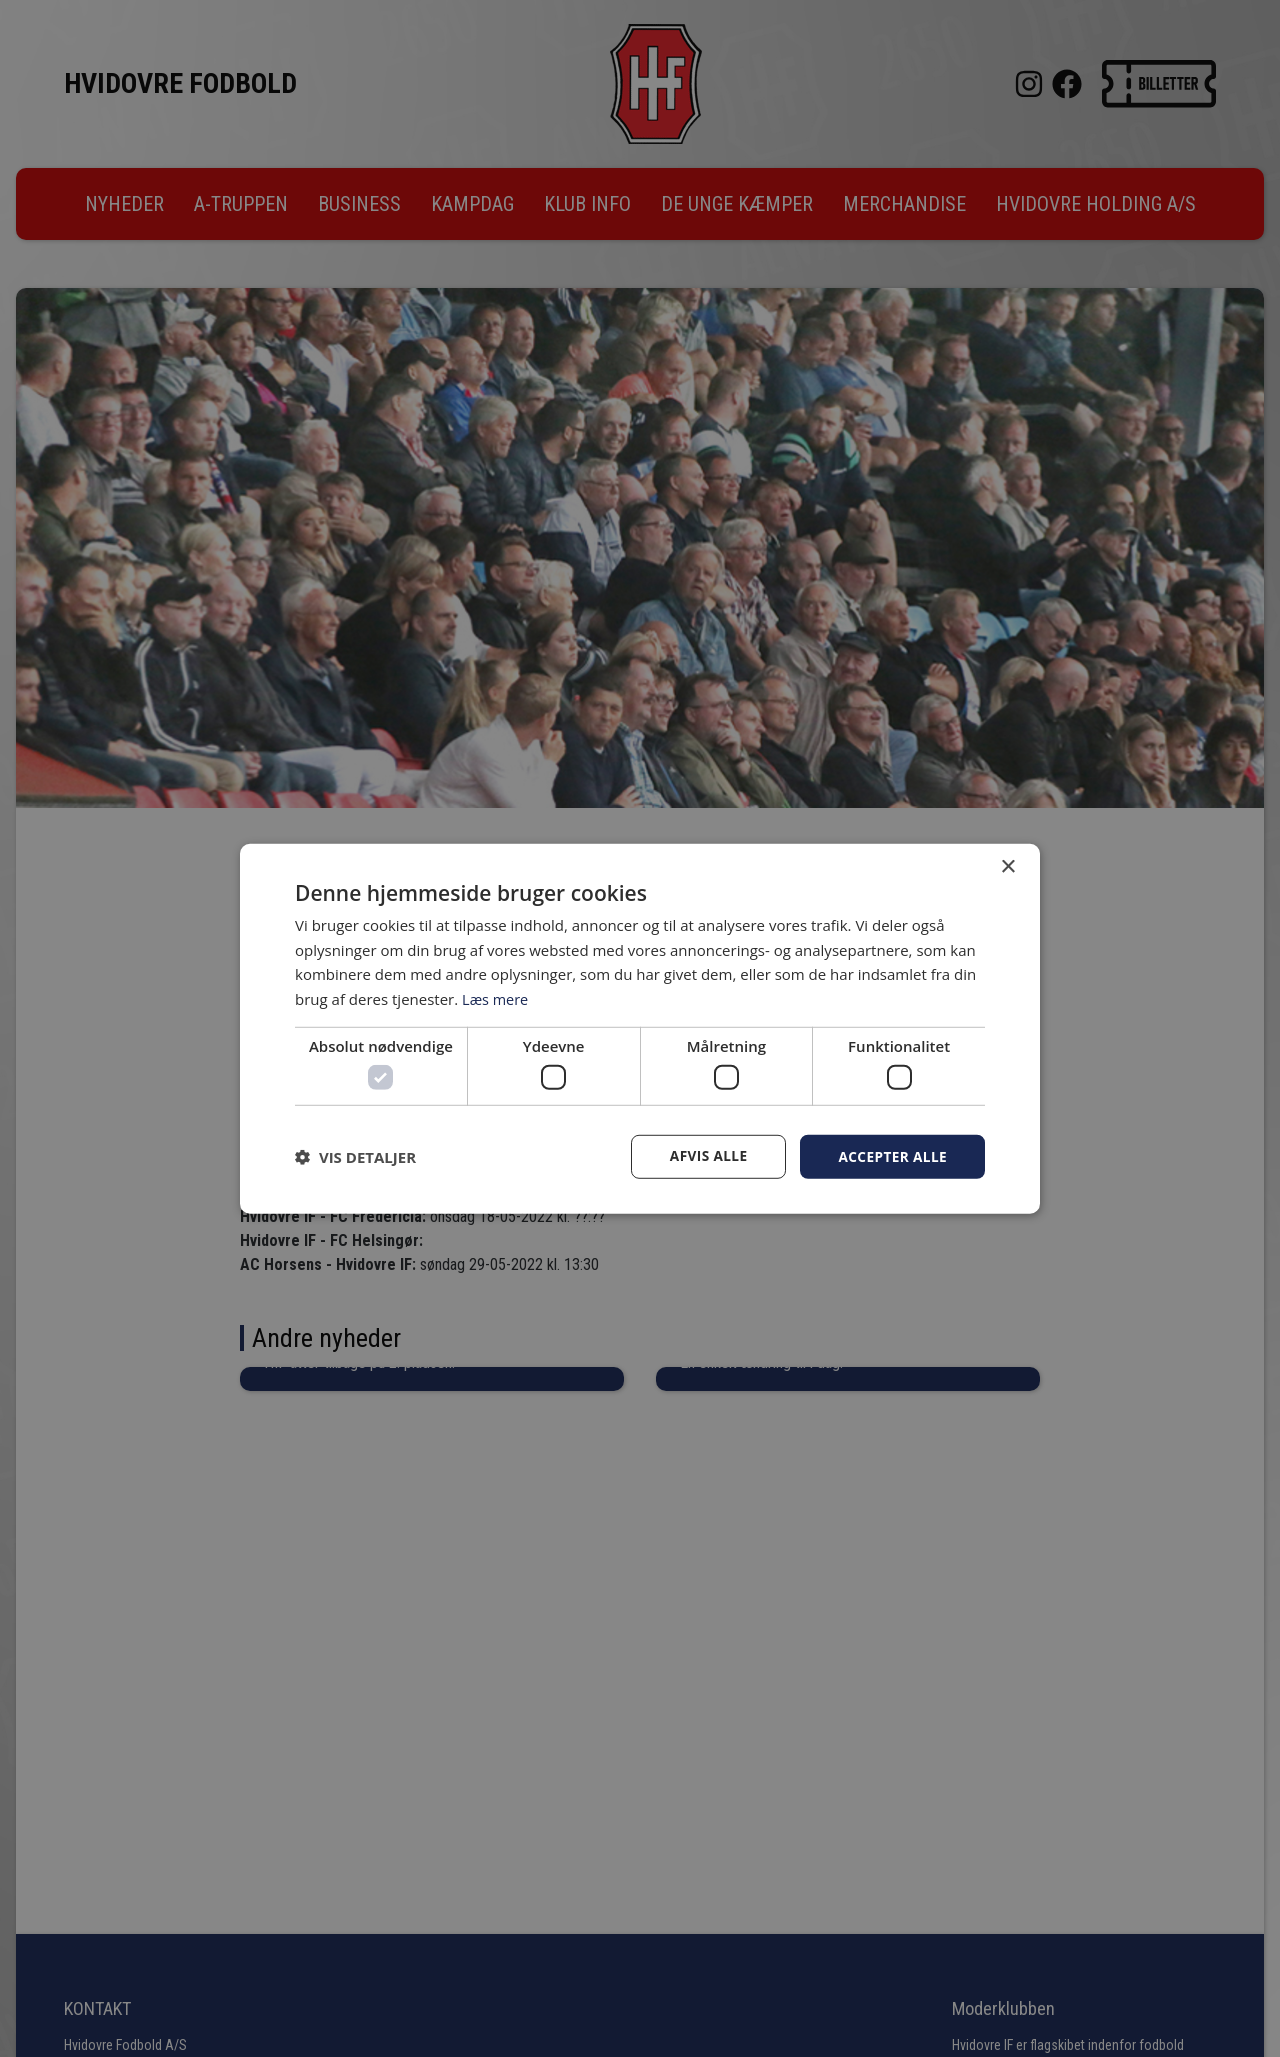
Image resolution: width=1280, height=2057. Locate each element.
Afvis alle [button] (705, 1156)
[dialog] (640, 1028)
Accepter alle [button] (891, 1156)
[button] (355, 1157)
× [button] (1007, 866)
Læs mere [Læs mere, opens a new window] (496, 998)
